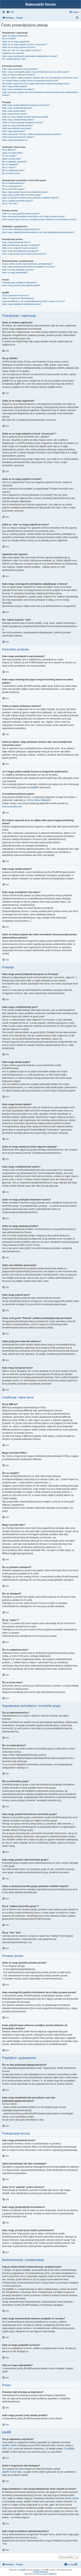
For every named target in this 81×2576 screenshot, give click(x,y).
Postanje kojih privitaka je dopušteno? (19, 282)
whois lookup (72, 2498)
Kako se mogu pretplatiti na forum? (18, 270)
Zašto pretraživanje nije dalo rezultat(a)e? (21, 245)
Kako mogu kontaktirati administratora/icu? (21, 304)
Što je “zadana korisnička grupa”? (17, 201)
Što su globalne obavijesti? (14, 161)
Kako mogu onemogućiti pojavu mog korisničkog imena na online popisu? (36, 72)
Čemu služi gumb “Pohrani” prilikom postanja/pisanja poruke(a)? (31, 134)
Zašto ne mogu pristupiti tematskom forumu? (22, 122)
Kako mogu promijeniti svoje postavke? (20, 69)
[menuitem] (10, 12)
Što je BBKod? (9, 150)
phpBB (33, 787)
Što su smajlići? (9, 156)
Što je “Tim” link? (10, 203)
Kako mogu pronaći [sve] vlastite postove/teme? (24, 254)
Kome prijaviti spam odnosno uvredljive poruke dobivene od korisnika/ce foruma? (39, 219)
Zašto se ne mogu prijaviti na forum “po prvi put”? (24, 44)
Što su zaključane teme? (13, 170)
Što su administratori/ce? (13, 183)
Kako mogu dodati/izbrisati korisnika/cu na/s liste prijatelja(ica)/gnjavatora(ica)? (38, 232)
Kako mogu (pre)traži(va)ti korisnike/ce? (20, 251)
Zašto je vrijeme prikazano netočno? (18, 75)
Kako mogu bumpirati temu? (15, 140)
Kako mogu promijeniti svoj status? (18, 89)
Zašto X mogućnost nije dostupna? (18, 298)
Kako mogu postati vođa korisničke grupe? (21, 195)
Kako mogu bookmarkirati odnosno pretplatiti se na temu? (28, 267)
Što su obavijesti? (10, 164)
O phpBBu (69, 2448)
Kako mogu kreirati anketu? (14, 114)
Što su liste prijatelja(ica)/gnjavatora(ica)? (21, 229)
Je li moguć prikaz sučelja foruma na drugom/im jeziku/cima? (30, 80)
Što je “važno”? (9, 167)
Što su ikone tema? (11, 173)
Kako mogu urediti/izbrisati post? (17, 108)
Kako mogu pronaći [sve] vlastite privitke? (21, 285)
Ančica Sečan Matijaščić (39, 800)
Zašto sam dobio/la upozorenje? (17, 128)
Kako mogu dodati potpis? (14, 111)
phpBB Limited (9, 2445)
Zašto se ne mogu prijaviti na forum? (19, 47)
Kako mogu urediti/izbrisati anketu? (18, 119)
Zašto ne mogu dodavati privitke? (17, 125)
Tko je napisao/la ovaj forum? (15, 295)
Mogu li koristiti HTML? (12, 153)
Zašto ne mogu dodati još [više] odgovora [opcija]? (25, 117)
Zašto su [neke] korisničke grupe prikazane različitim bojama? (30, 198)
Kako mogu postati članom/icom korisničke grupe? (25, 192)
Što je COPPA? (9, 38)
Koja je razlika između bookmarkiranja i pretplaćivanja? (27, 264)
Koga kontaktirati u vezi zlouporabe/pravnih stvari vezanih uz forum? (33, 301)
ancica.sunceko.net (12, 806)
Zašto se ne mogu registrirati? (16, 41)
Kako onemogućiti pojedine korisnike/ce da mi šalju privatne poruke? (33, 216)
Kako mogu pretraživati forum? (16, 242)
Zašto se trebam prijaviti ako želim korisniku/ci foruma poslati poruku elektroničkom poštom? (40, 93)
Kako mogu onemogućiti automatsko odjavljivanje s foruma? (29, 56)
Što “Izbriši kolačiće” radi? (14, 59)
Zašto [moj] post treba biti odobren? (18, 137)
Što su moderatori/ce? (12, 186)
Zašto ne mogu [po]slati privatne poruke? (21, 213)
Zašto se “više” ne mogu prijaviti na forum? (21, 50)
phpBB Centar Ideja (12, 2472)
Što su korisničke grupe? (13, 189)
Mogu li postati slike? (11, 159)
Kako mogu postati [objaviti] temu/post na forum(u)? (26, 105)
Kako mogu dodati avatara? (15, 86)
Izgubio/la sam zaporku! (13, 53)
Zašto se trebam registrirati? (15, 36)
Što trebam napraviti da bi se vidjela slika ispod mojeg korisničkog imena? (36, 83)
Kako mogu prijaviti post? (13, 131)
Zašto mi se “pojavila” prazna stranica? (20, 248)
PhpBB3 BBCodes (40, 2572)
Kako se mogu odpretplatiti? (15, 272)
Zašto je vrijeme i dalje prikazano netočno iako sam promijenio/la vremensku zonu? (40, 78)
